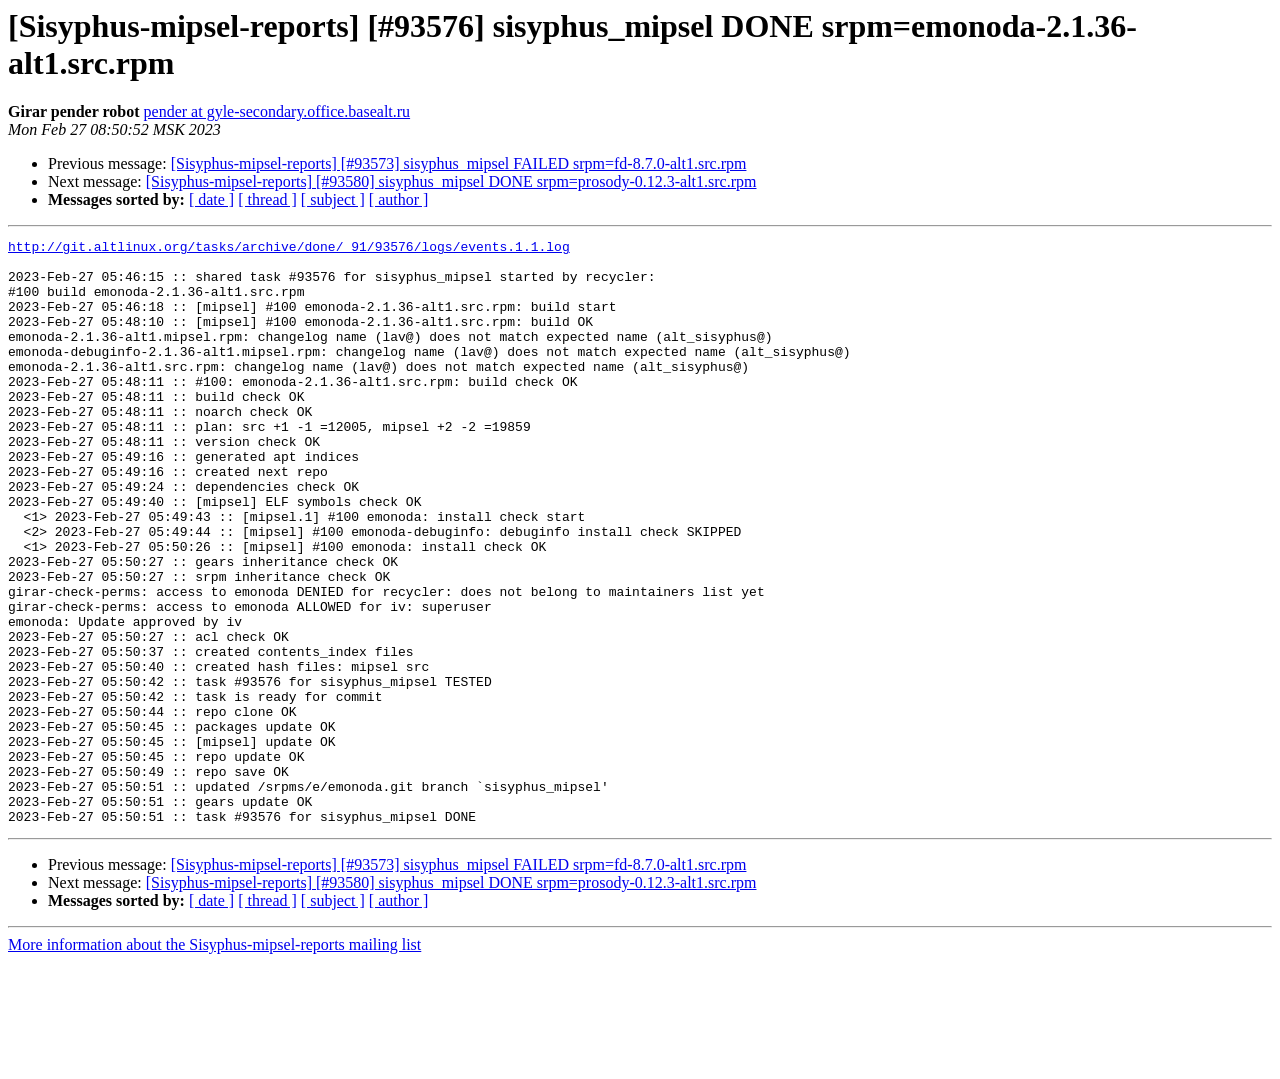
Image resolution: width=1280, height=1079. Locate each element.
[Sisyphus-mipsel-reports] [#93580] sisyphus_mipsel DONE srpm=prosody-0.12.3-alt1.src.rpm (451, 181)
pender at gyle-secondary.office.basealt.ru (277, 111)
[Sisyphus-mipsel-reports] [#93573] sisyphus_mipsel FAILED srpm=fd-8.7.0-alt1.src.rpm (459, 163)
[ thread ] (267, 199)
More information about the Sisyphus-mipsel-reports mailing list (214, 1061)
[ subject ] (333, 199)
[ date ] (211, 199)
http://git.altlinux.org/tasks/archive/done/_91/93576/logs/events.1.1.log (289, 249)
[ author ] (399, 199)
